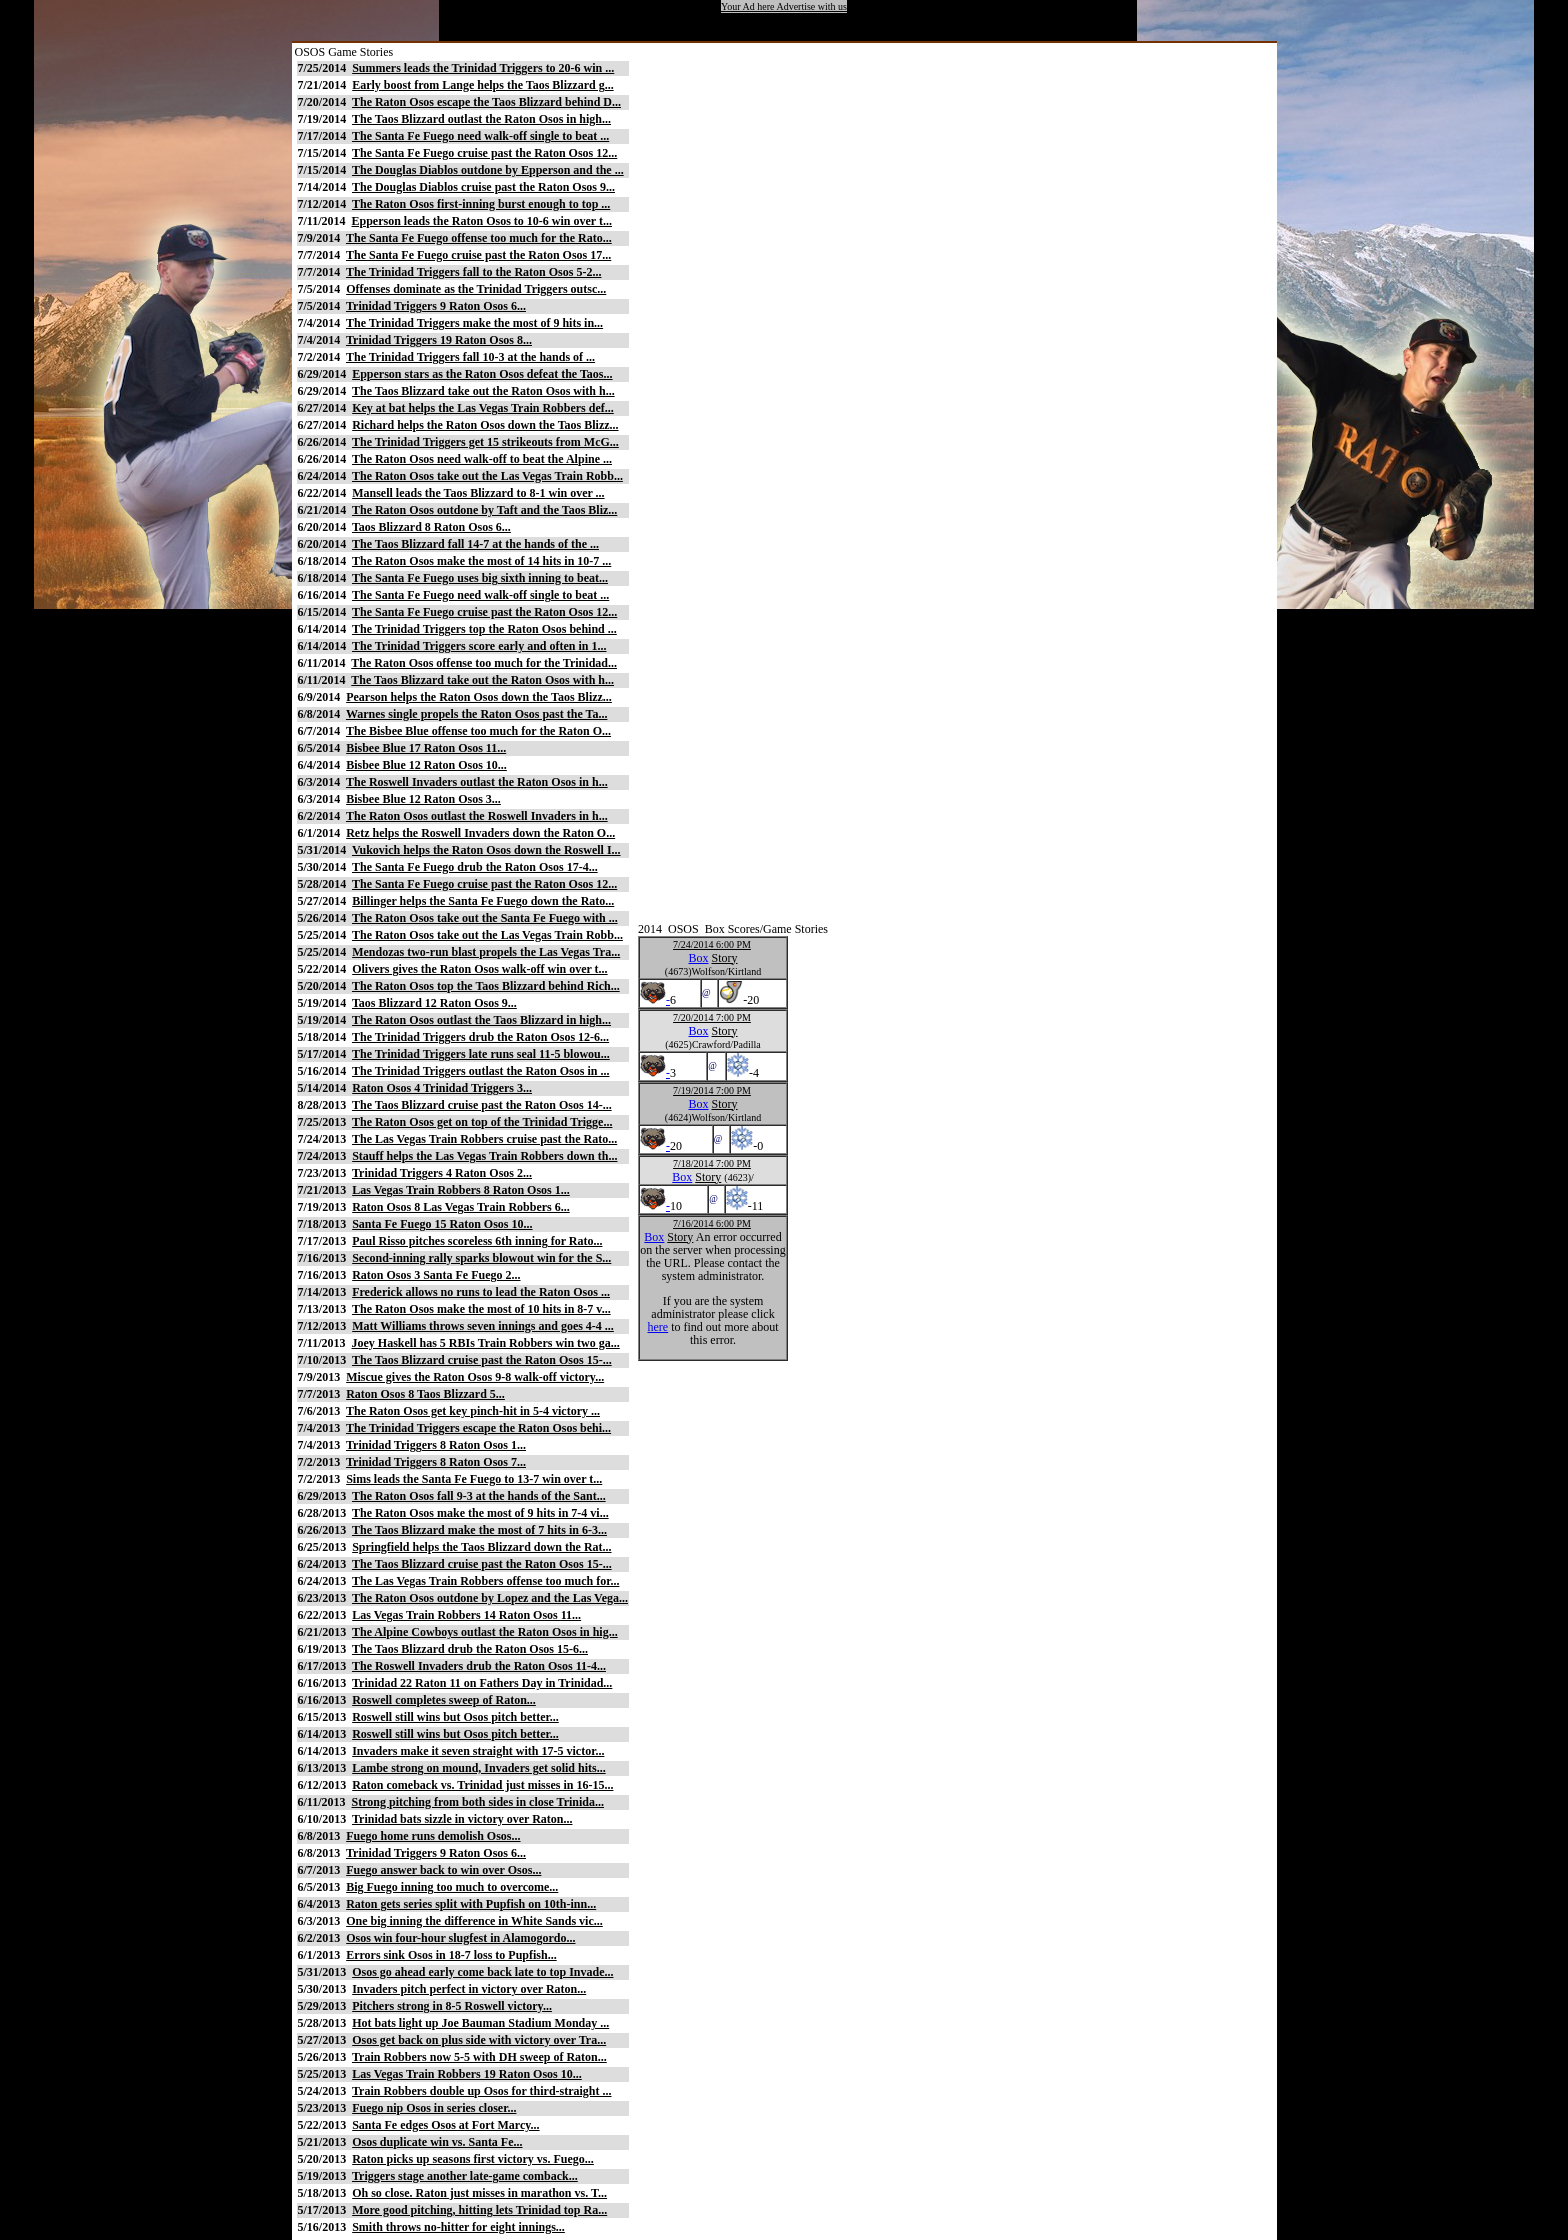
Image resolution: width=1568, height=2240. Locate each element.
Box (699, 958)
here (658, 1327)
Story (725, 958)
